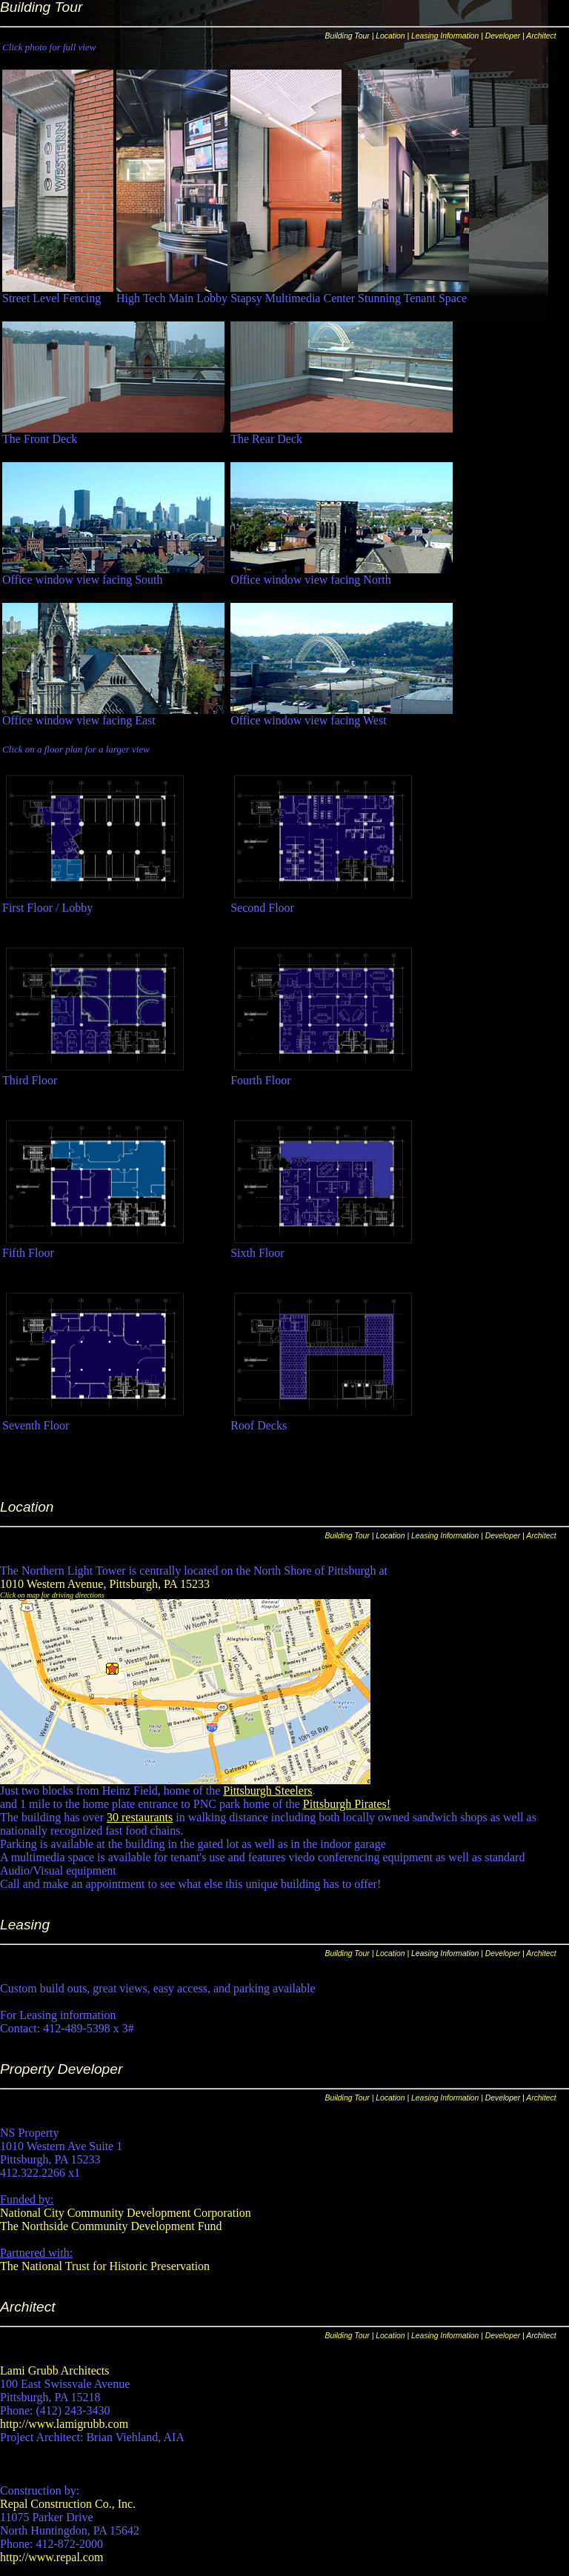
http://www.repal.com (51, 2557)
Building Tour (347, 1536)
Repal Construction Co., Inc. (68, 2503)
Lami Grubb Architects (55, 2370)
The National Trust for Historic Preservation (105, 2266)
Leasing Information (445, 36)
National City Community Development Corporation (125, 2212)
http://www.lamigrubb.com (64, 2423)
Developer (502, 36)
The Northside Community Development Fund (111, 2226)
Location (390, 36)
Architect (541, 36)
